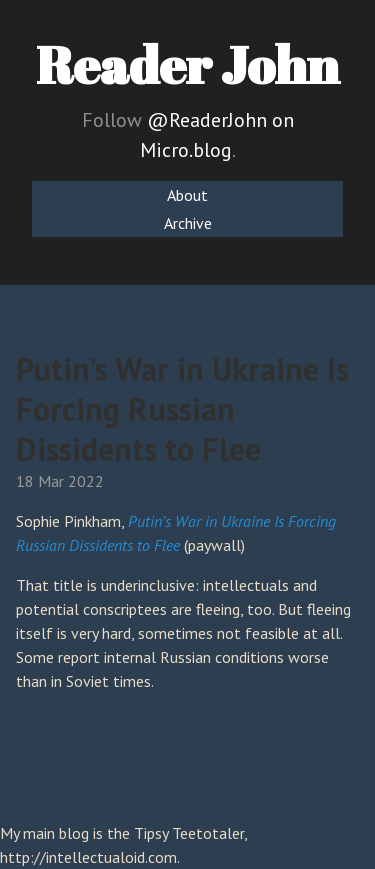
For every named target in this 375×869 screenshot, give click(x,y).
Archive (188, 223)
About (187, 195)
